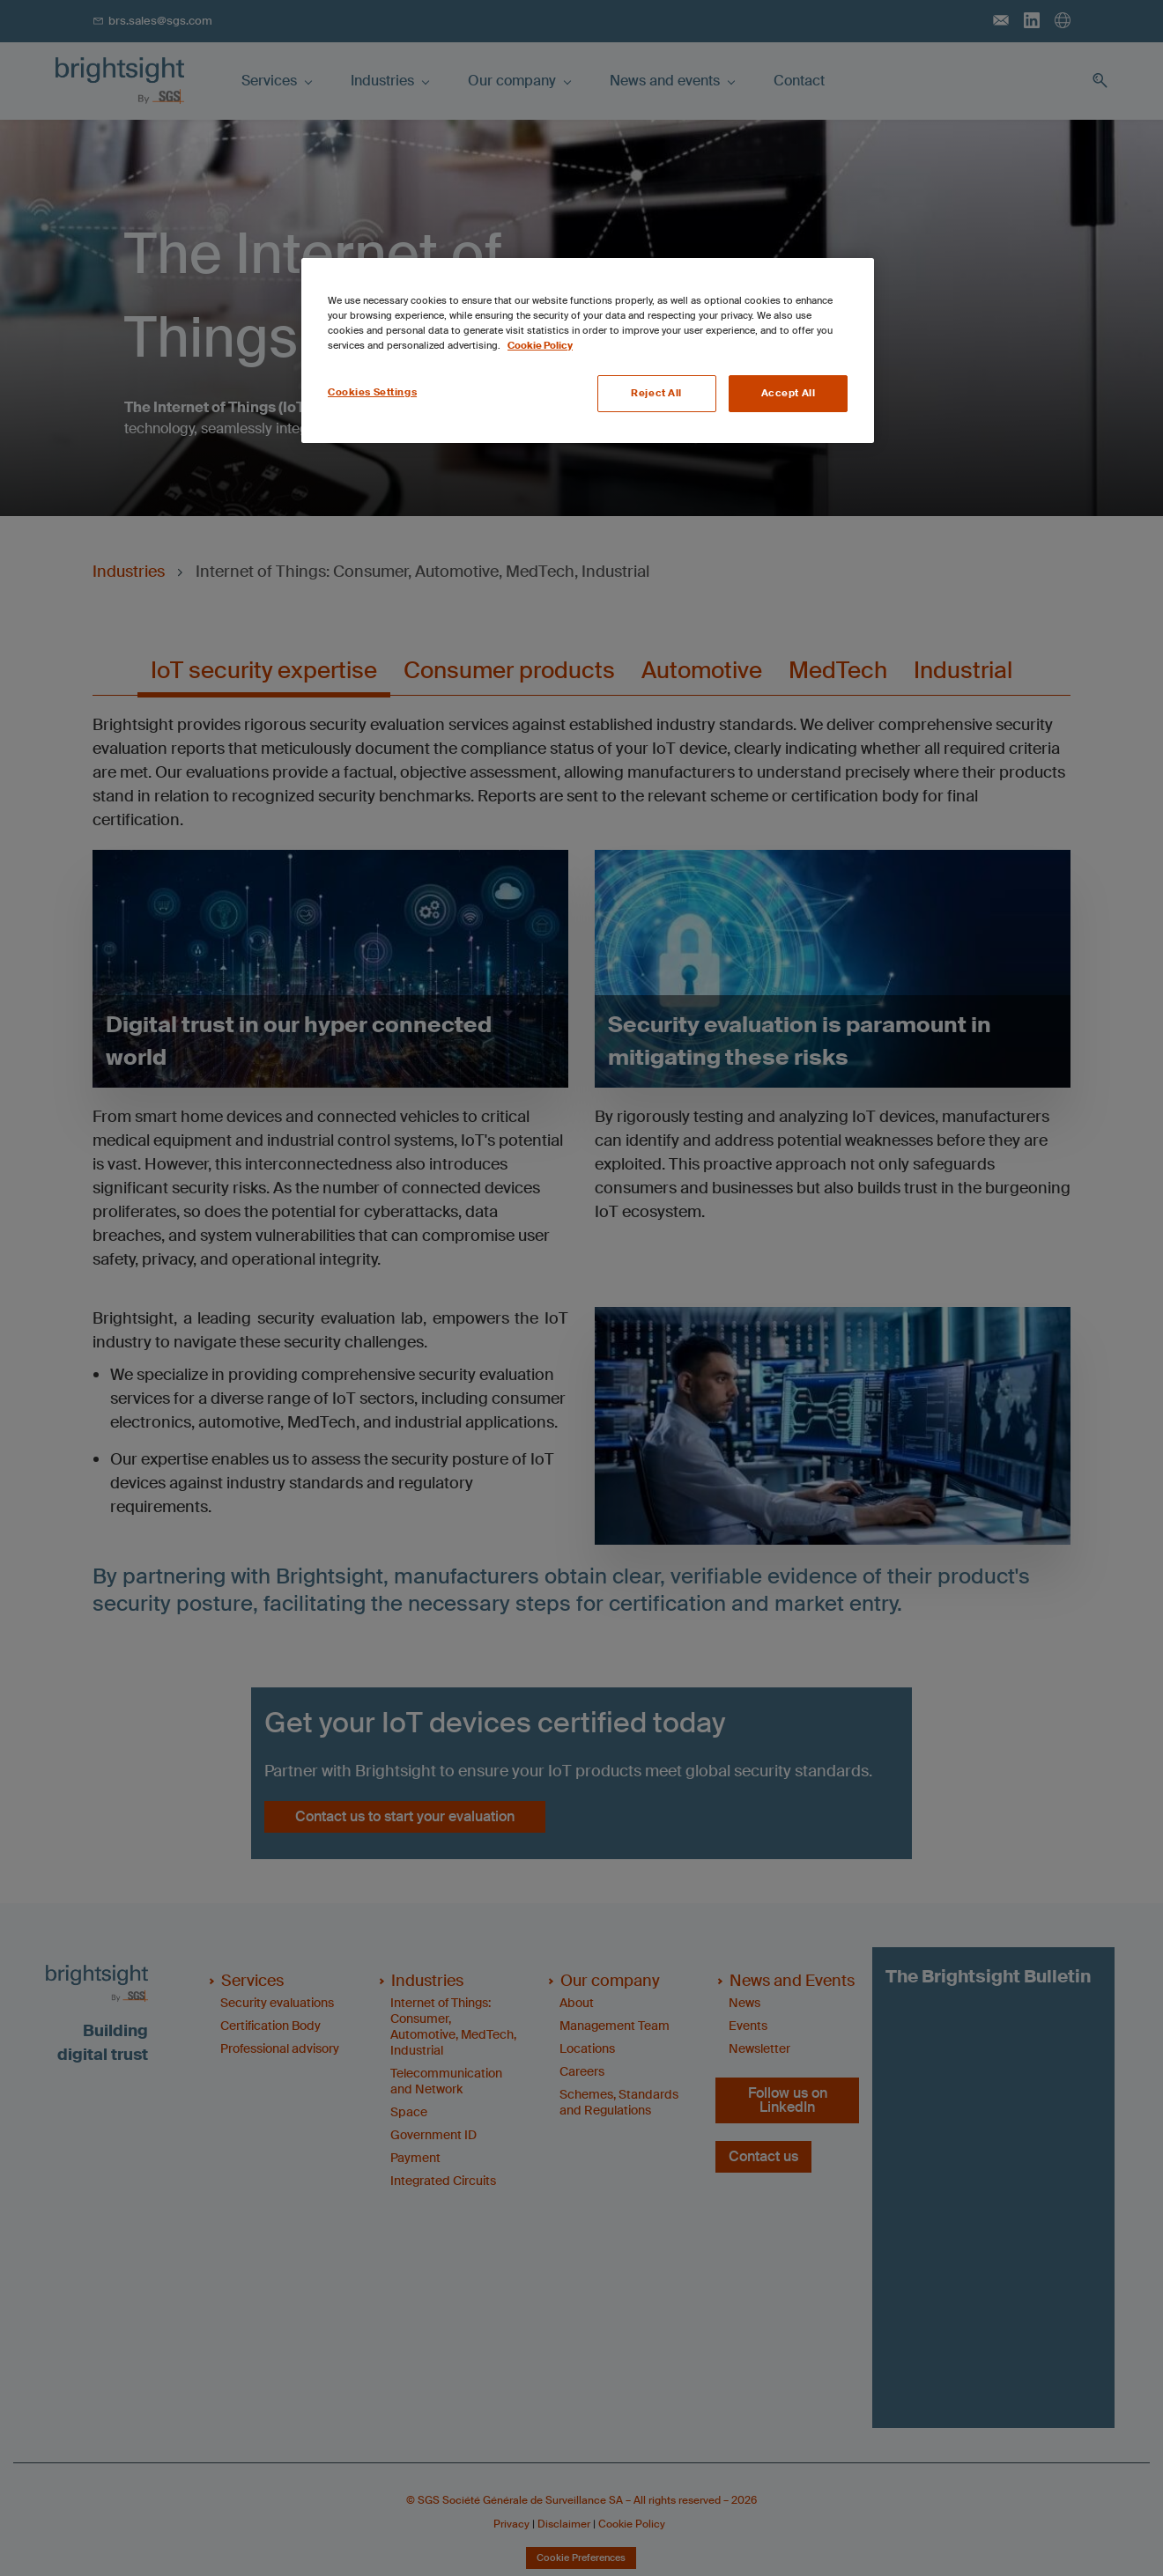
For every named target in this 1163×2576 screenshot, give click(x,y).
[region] (587, 350)
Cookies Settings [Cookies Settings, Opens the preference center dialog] (372, 392)
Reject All (656, 393)
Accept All (788, 393)
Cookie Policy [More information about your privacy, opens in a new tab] (540, 345)
